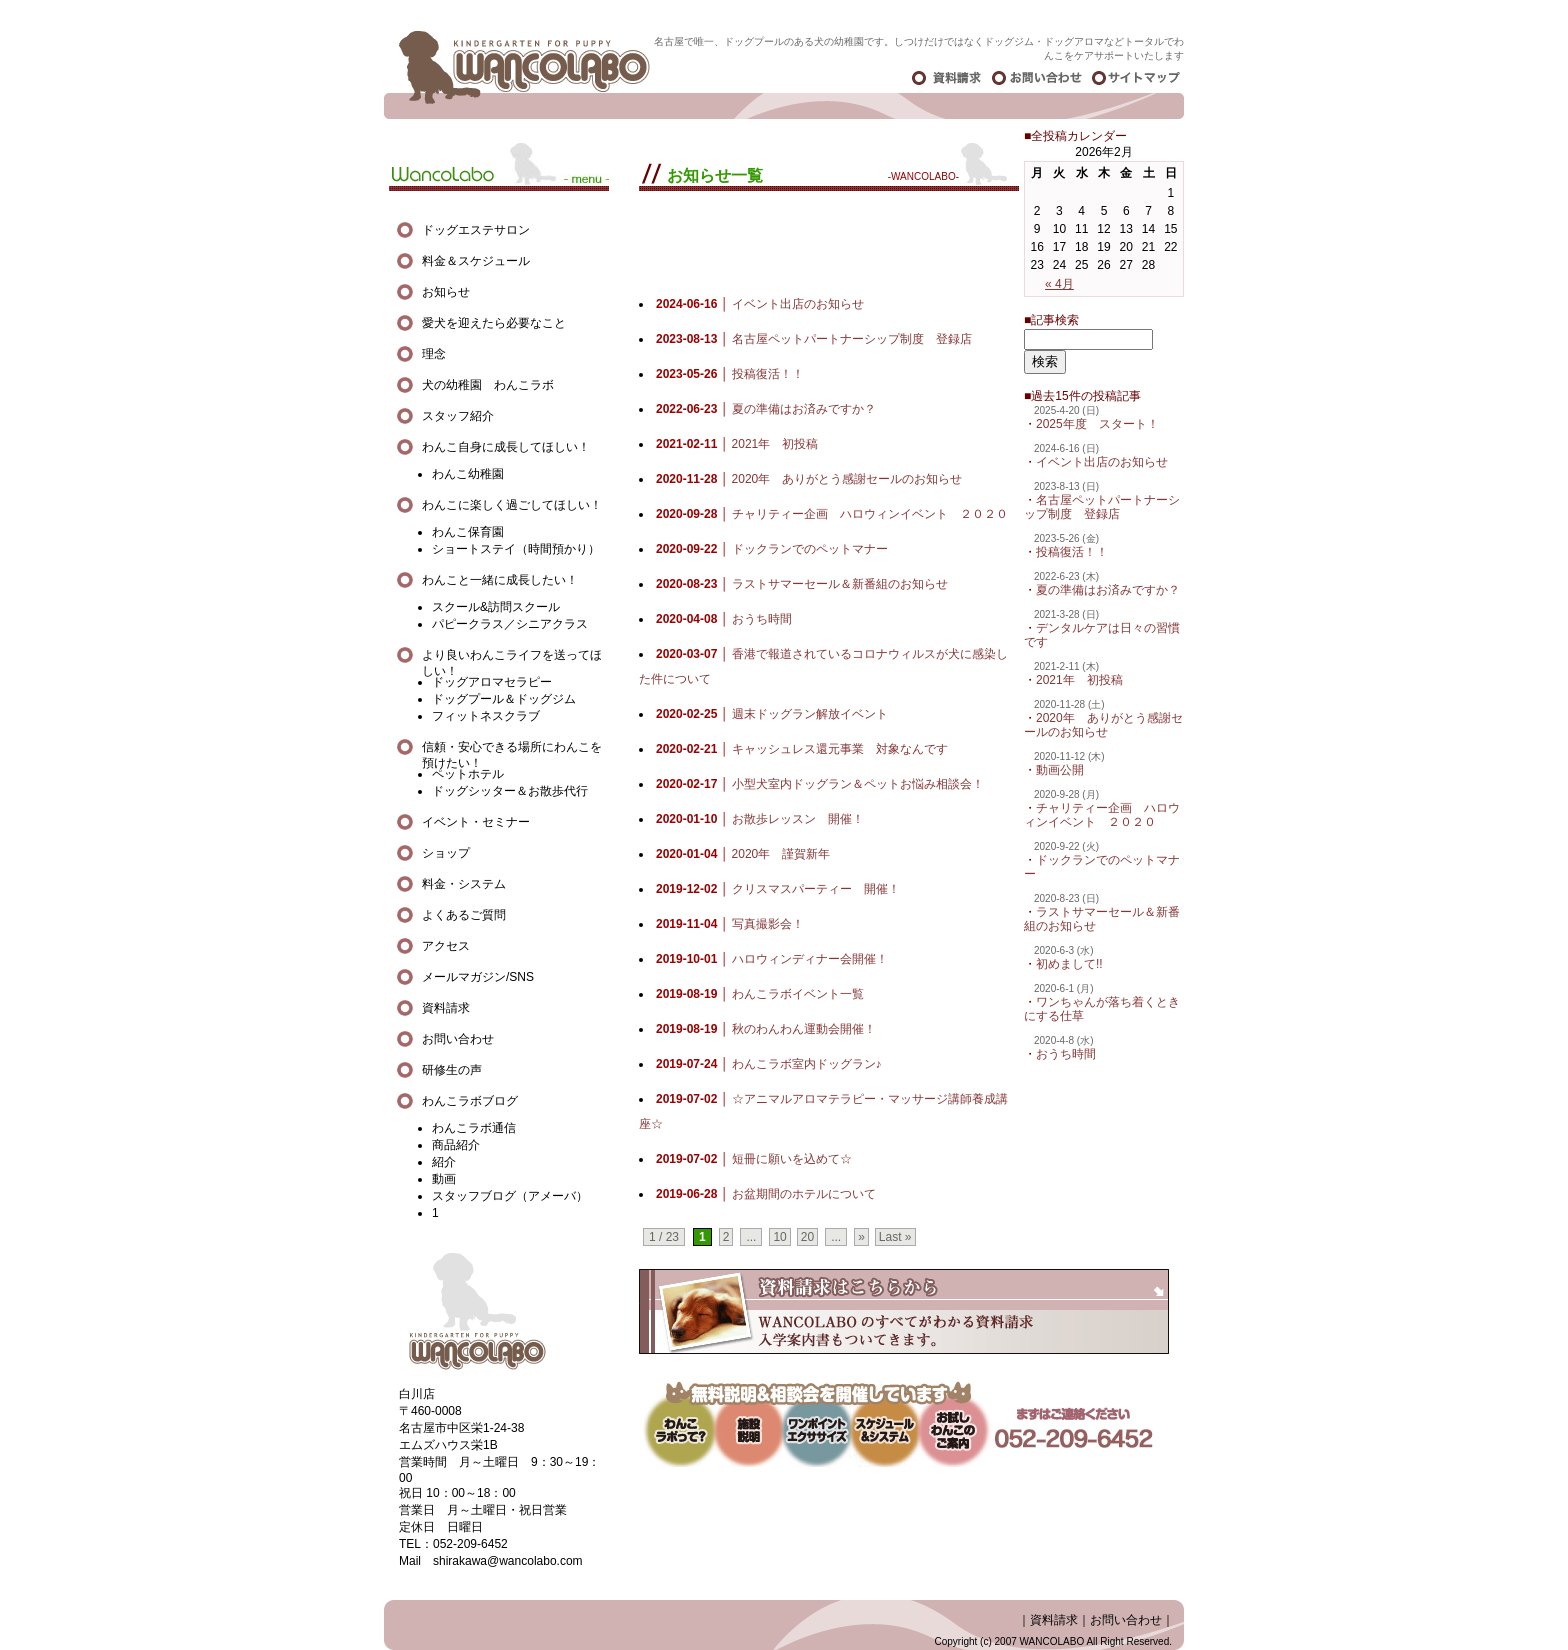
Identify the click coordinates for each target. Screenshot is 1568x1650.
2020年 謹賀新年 (743, 854)
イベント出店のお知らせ (1102, 462)
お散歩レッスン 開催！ (760, 819)
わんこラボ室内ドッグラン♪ (769, 1064)
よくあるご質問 (464, 915)
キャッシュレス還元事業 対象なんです (802, 749)
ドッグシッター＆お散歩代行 (510, 791)
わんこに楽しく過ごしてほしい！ (512, 505)
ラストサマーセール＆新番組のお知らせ (802, 584)
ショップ (446, 853)
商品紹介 (456, 1145)
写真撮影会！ (730, 924)
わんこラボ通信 (474, 1128)
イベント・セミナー (476, 822)
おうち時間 (1066, 1054)
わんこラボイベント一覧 (760, 994)
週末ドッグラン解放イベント (772, 714)
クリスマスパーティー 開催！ (778, 889)
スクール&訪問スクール (496, 607)
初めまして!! (1069, 964)
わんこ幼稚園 (468, 474)
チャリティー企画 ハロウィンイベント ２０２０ (1102, 815)
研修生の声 (452, 1070)
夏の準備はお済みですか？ (1108, 590)
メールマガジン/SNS (478, 977)
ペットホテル (468, 774)
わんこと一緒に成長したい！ (500, 580)
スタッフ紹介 (458, 416)
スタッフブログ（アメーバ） (510, 1196)
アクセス (446, 946)
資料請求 (446, 1008)
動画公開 (1060, 770)
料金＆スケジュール (476, 261)
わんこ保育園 (468, 532)
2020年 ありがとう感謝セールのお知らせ (1103, 725)
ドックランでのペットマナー (772, 549)
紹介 (444, 1162)
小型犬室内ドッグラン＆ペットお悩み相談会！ (820, 784)
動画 (444, 1179)
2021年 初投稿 (1079, 680)
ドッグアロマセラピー (492, 682)
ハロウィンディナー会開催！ (772, 959)
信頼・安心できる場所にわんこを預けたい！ (512, 747)
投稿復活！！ (1072, 552)
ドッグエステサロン (482, 230)
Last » (895, 1237)
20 (807, 1237)
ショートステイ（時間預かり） (516, 549)
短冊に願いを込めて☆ (754, 1159)
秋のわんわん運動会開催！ (766, 1029)
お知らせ (446, 292)
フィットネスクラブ (486, 716)
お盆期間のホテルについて (766, 1194)
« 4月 (1059, 284)
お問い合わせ (458, 1039)
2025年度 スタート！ (1097, 424)
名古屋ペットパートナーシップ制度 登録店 (1102, 507)
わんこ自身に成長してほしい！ (506, 447)
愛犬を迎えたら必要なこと (494, 323)
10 (779, 1237)
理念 (434, 354)
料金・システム (464, 884)
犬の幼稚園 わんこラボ (488, 385)
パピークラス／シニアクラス (510, 624)
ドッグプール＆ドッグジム (504, 699)
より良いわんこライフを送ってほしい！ (512, 655)
